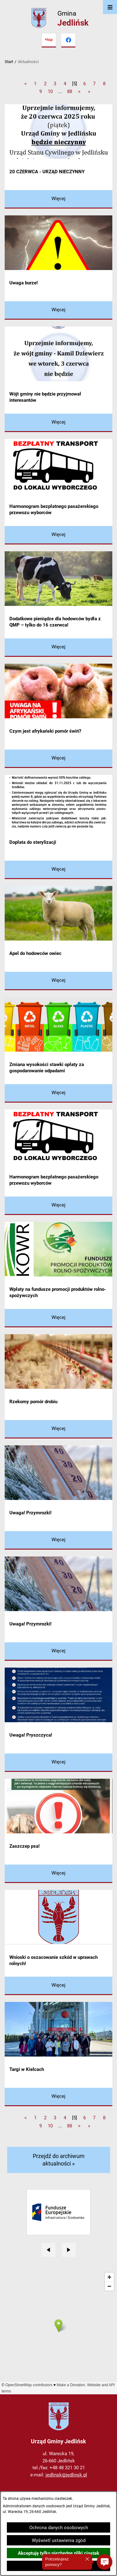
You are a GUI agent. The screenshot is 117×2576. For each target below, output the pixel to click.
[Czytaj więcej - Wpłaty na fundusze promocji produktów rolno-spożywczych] (58, 1318)
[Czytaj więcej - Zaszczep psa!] (58, 1874)
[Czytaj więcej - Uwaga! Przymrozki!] (58, 1540)
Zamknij (58, 2566)
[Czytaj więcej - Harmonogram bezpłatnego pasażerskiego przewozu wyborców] (58, 535)
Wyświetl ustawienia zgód (58, 2540)
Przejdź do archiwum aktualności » (59, 2160)
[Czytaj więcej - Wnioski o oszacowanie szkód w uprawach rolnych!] (58, 1986)
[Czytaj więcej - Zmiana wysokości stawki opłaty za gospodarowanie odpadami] (58, 1093)
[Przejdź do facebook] (68, 40)
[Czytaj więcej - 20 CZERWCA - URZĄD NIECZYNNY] (58, 199)
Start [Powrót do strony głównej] (9, 61)
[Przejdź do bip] (48, 40)
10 (50, 91)
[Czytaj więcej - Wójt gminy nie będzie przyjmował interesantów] (58, 423)
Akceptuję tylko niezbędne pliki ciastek (58, 2553)
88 (69, 91)
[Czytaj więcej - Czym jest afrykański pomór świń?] (58, 759)
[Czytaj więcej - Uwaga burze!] (58, 310)
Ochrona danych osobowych (58, 2527)
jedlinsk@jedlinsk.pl (66, 2475)
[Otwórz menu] (110, 7)
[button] (104, 2562)
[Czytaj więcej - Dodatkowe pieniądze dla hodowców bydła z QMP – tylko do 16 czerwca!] (58, 647)
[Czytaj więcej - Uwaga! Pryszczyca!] (58, 1762)
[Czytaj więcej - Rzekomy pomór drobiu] (58, 1429)
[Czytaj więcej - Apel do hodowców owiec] (58, 981)
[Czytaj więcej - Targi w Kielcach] (58, 2097)
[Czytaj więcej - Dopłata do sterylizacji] (58, 870)
